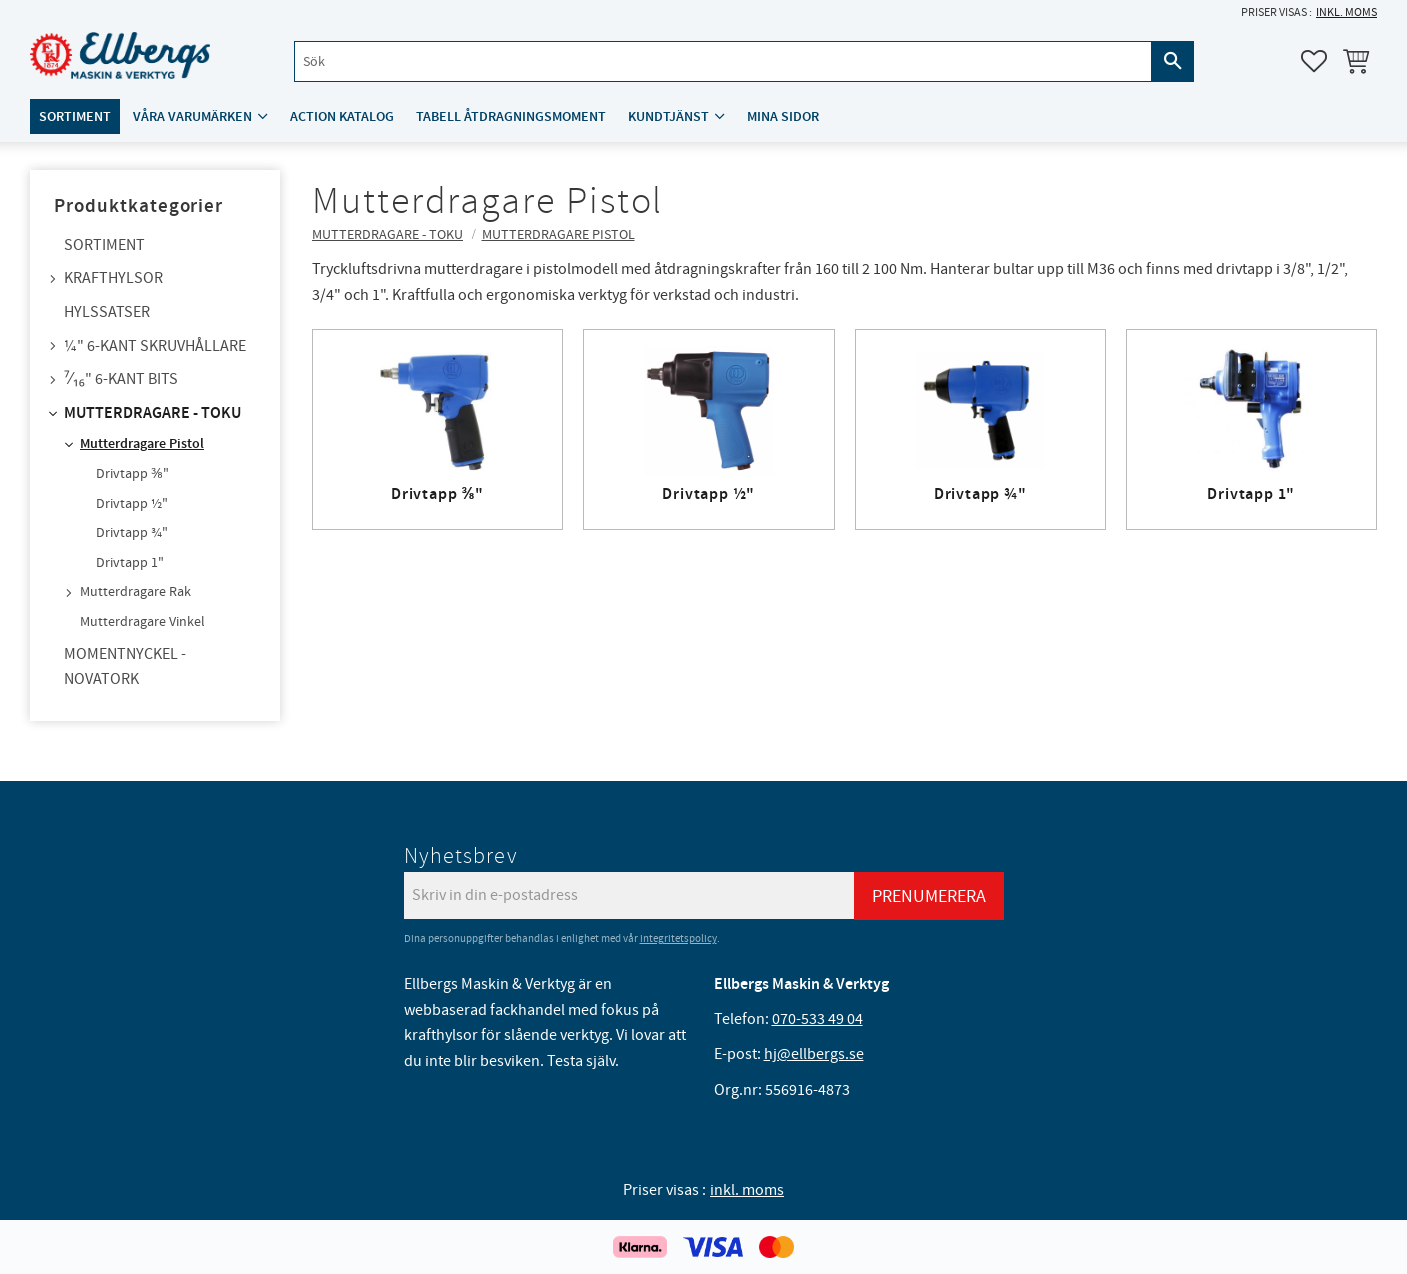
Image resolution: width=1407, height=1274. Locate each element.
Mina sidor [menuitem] (783, 116)
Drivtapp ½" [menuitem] (132, 504)
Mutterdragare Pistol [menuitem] (142, 444)
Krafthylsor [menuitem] (113, 278)
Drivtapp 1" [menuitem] (130, 563)
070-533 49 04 (817, 1019)
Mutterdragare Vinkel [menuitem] (142, 622)
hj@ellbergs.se (814, 1054)
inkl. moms (1346, 12)
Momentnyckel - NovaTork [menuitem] (125, 667)
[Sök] (1173, 61)
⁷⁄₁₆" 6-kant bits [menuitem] (121, 379)
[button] (1314, 61)
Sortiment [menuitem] (75, 116)
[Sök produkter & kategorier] (723, 61)
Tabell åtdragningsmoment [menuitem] (511, 116)
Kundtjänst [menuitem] (668, 116)
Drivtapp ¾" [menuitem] (132, 533)
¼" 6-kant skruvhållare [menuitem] (155, 346)
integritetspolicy (678, 938)
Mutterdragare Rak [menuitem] (135, 592)
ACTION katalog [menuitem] (342, 116)
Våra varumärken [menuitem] (192, 116)
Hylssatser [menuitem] (107, 312)
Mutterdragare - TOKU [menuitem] (152, 413)
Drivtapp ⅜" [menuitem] (132, 474)
